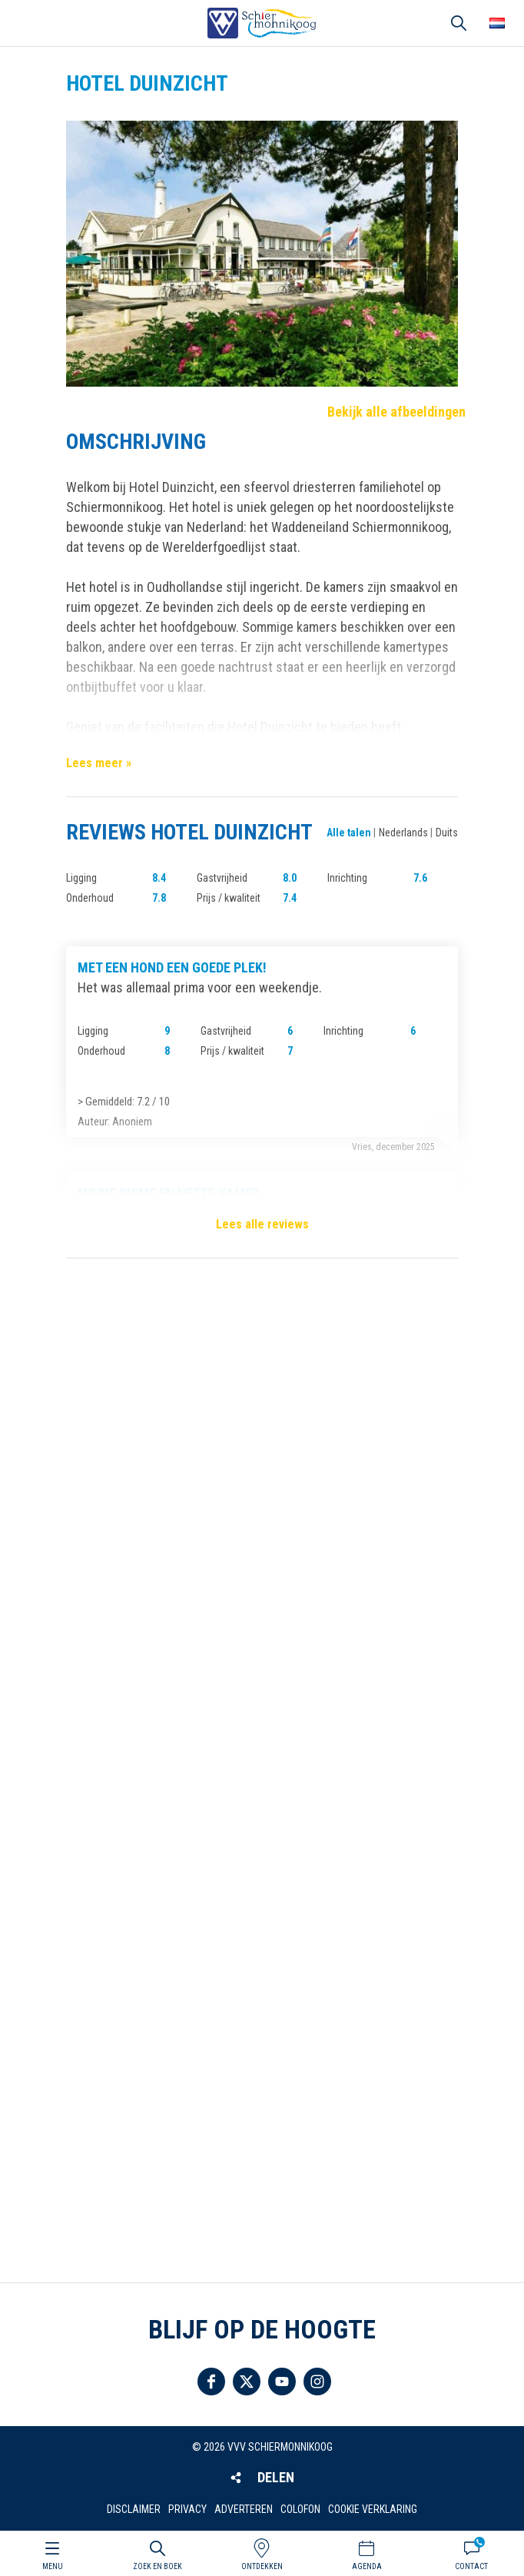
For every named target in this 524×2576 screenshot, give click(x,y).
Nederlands (403, 832)
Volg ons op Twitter (246, 2381)
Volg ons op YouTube (282, 2381)
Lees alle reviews (262, 1224)
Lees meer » (98, 763)
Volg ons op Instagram (317, 2381)
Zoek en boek (157, 2566)
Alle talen (349, 832)
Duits (447, 832)
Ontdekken (262, 2566)
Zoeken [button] (458, 23)
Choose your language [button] (497, 23)
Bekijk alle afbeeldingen (396, 412)
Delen (275, 2477)
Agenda (367, 2566)
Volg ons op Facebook (211, 2381)
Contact (471, 2566)
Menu (52, 2566)
